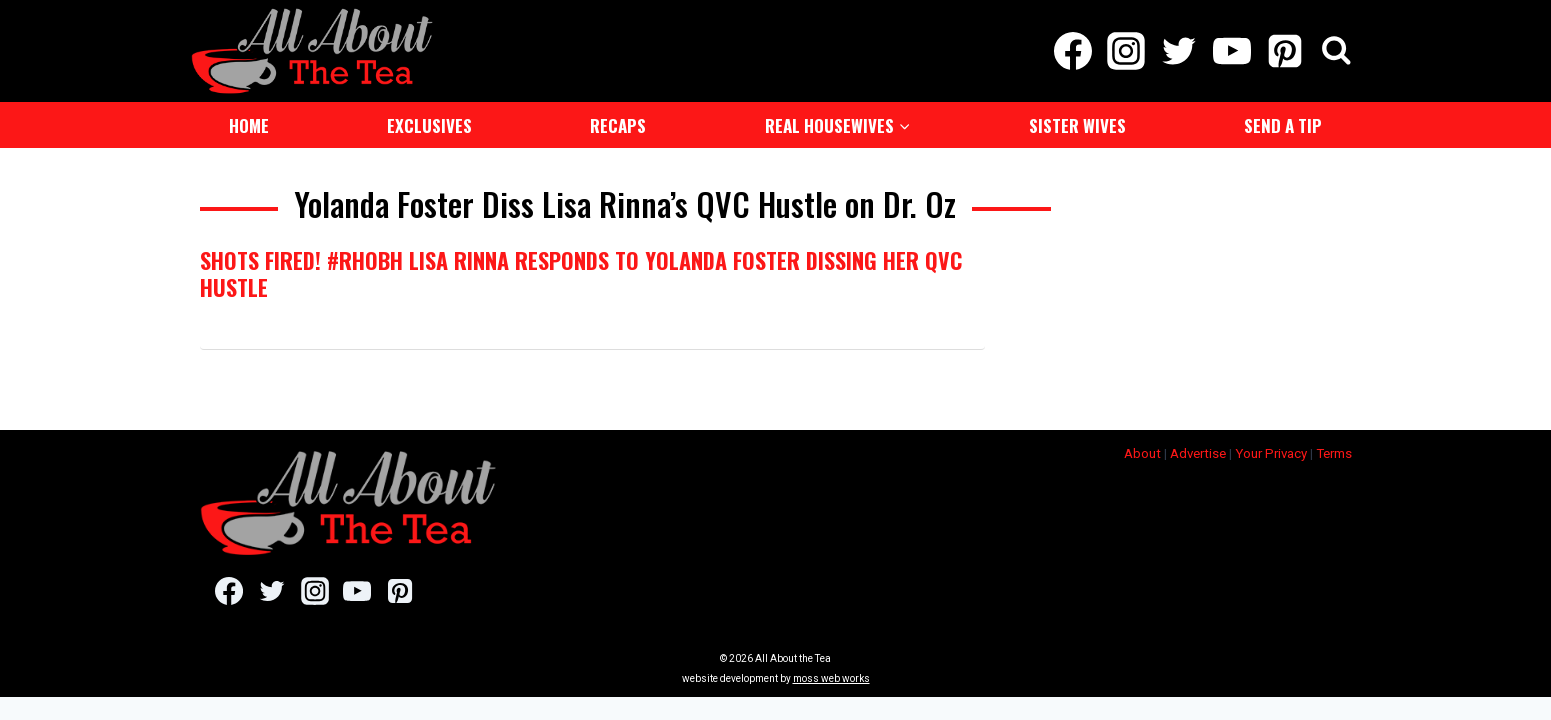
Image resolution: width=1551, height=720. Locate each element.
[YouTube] (1232, 50)
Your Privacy (1271, 451)
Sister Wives (1077, 123)
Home (249, 123)
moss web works (831, 676)
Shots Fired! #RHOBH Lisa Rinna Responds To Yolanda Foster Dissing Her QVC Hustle (581, 271)
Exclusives (429, 123)
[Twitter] (1178, 50)
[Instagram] (1125, 50)
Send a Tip (1283, 123)
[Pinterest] (1285, 50)
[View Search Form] (1336, 50)
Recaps (618, 123)
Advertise (1198, 451)
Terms (1334, 451)
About (1142, 451)
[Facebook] (1072, 50)
